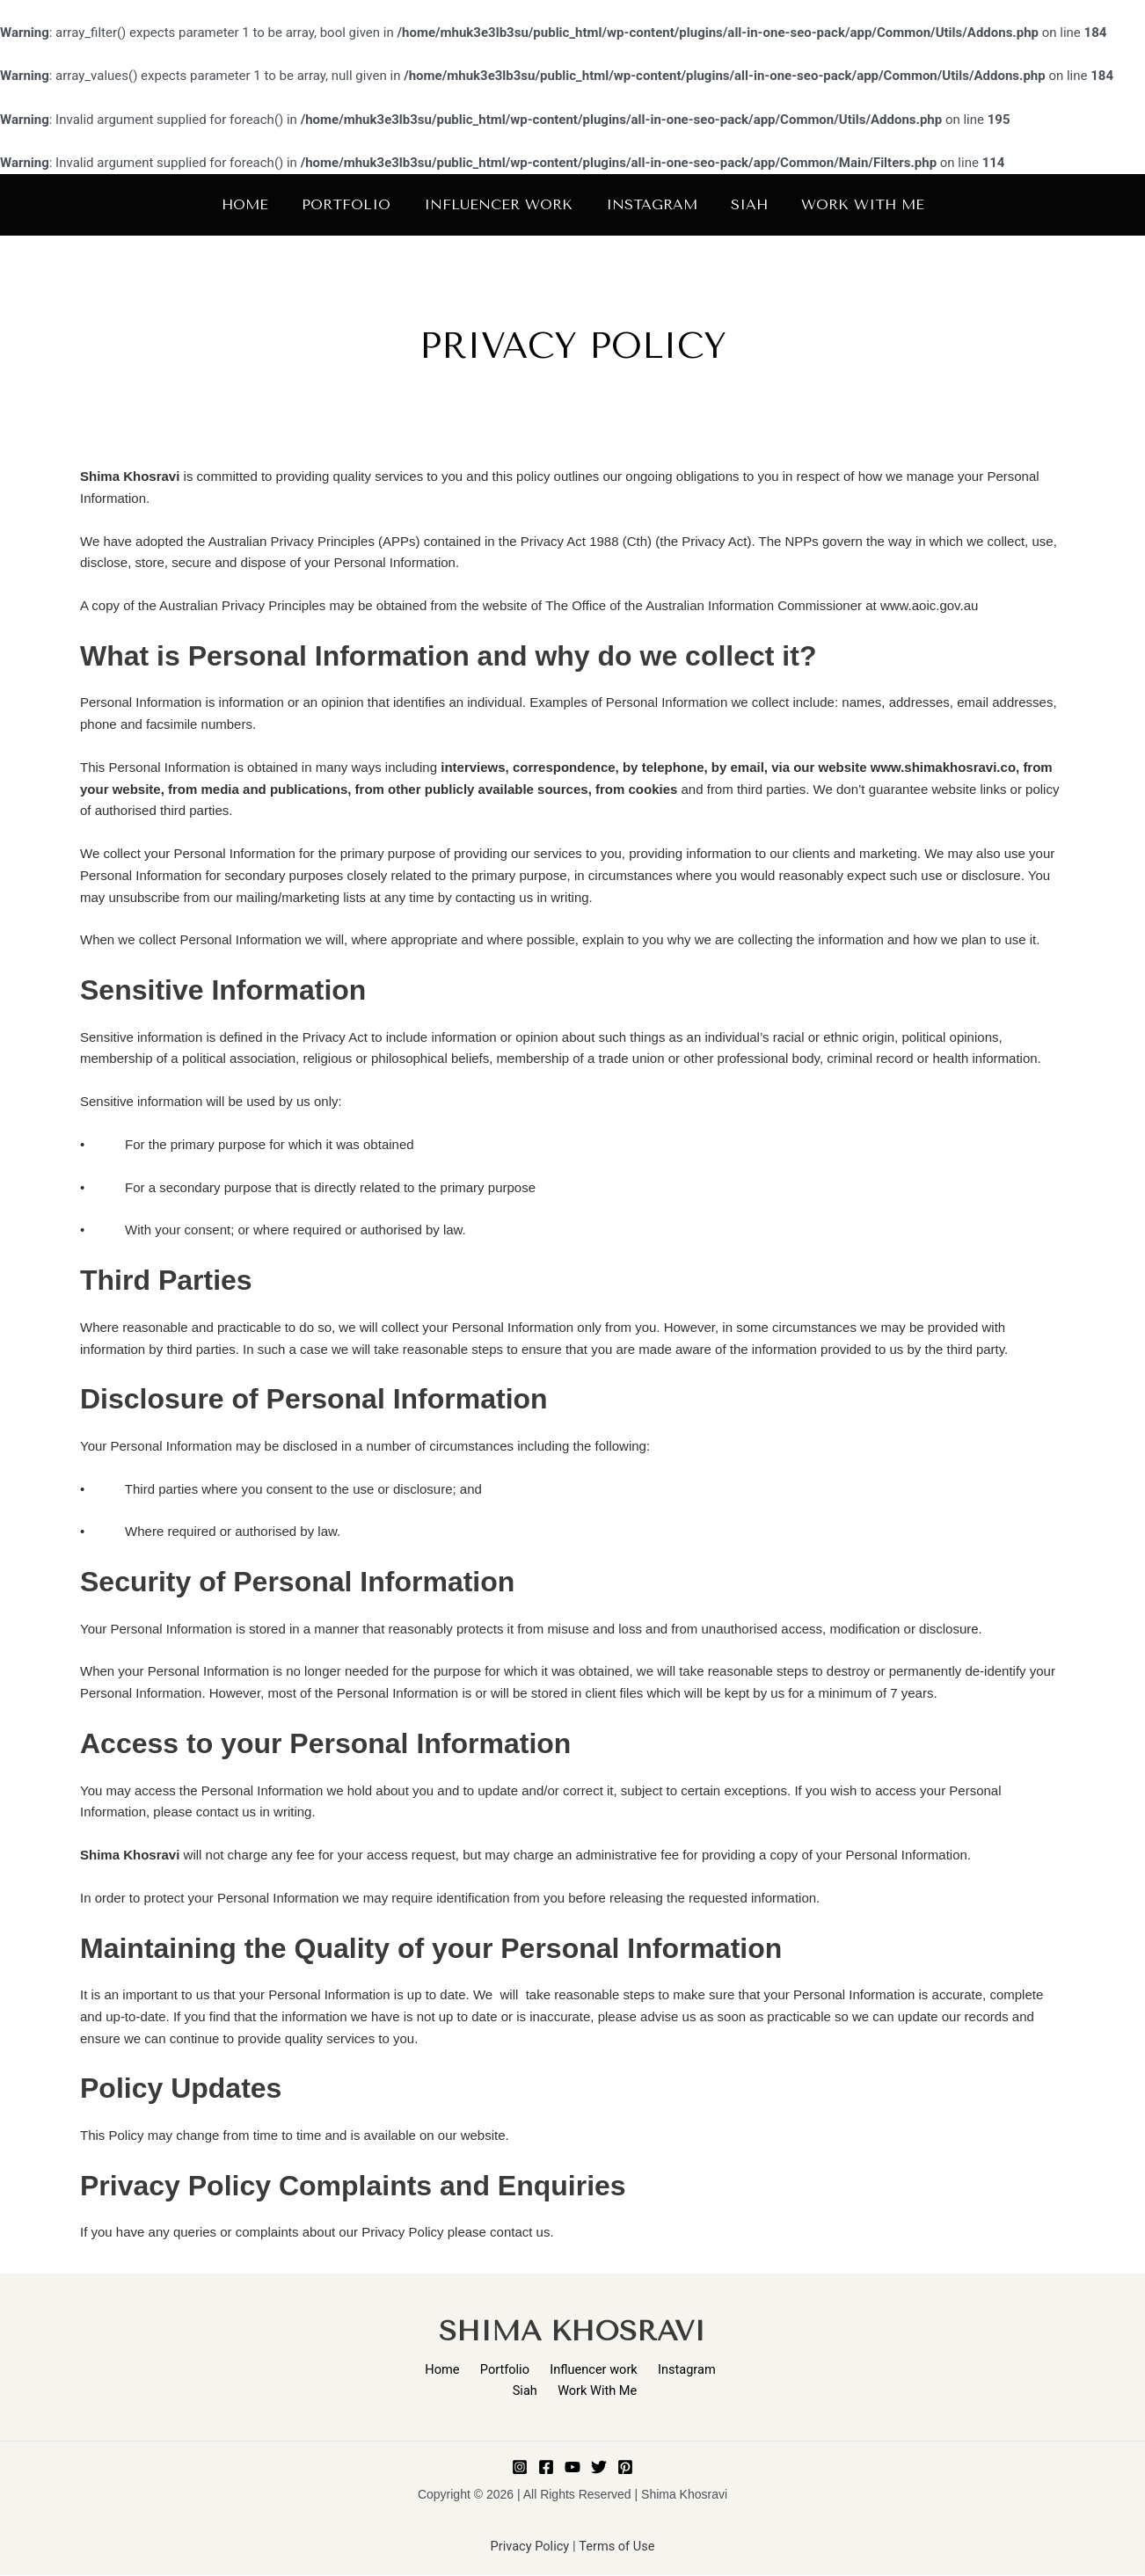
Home (430, 2369)
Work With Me (575, 2390)
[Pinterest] (625, 2468)
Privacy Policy (528, 2548)
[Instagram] (520, 2468)
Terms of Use (618, 2548)
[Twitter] (599, 2468)
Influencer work (570, 2369)
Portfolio (486, 2369)
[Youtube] (572, 2468)
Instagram (658, 2369)
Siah (713, 2369)
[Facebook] (546, 2468)
